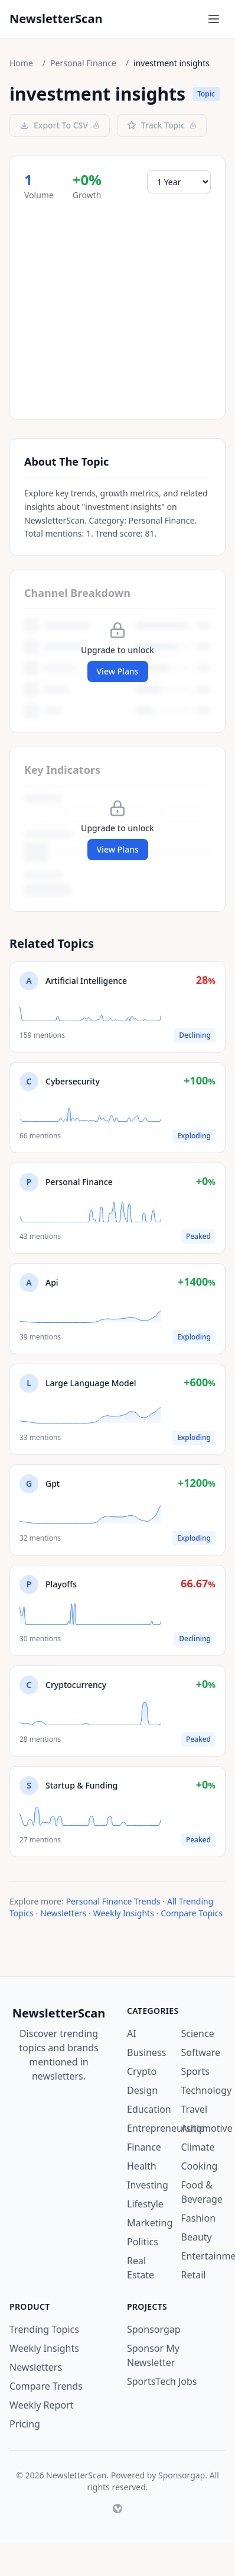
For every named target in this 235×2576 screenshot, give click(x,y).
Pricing (24, 2423)
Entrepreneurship (166, 2128)
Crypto (141, 2071)
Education (149, 2109)
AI (131, 2033)
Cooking (199, 2166)
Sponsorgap (154, 2329)
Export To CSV (59, 125)
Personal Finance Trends (113, 1901)
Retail (193, 2274)
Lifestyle (145, 2203)
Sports (195, 2071)
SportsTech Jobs (162, 2381)
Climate (198, 2147)
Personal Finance (83, 63)
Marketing (149, 2222)
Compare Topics (192, 1913)
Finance (144, 2147)
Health (141, 2166)
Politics (142, 2241)
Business (146, 2052)
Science (197, 2033)
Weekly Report (41, 2405)
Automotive (207, 2128)
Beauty (196, 2236)
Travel (194, 2109)
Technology (206, 2090)
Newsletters (63, 1913)
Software (201, 2052)
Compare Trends (46, 2386)
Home (21, 63)
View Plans (118, 671)
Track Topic (162, 125)
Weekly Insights (123, 1913)
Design (142, 2090)
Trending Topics (44, 2329)
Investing (147, 2184)
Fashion (198, 2218)
